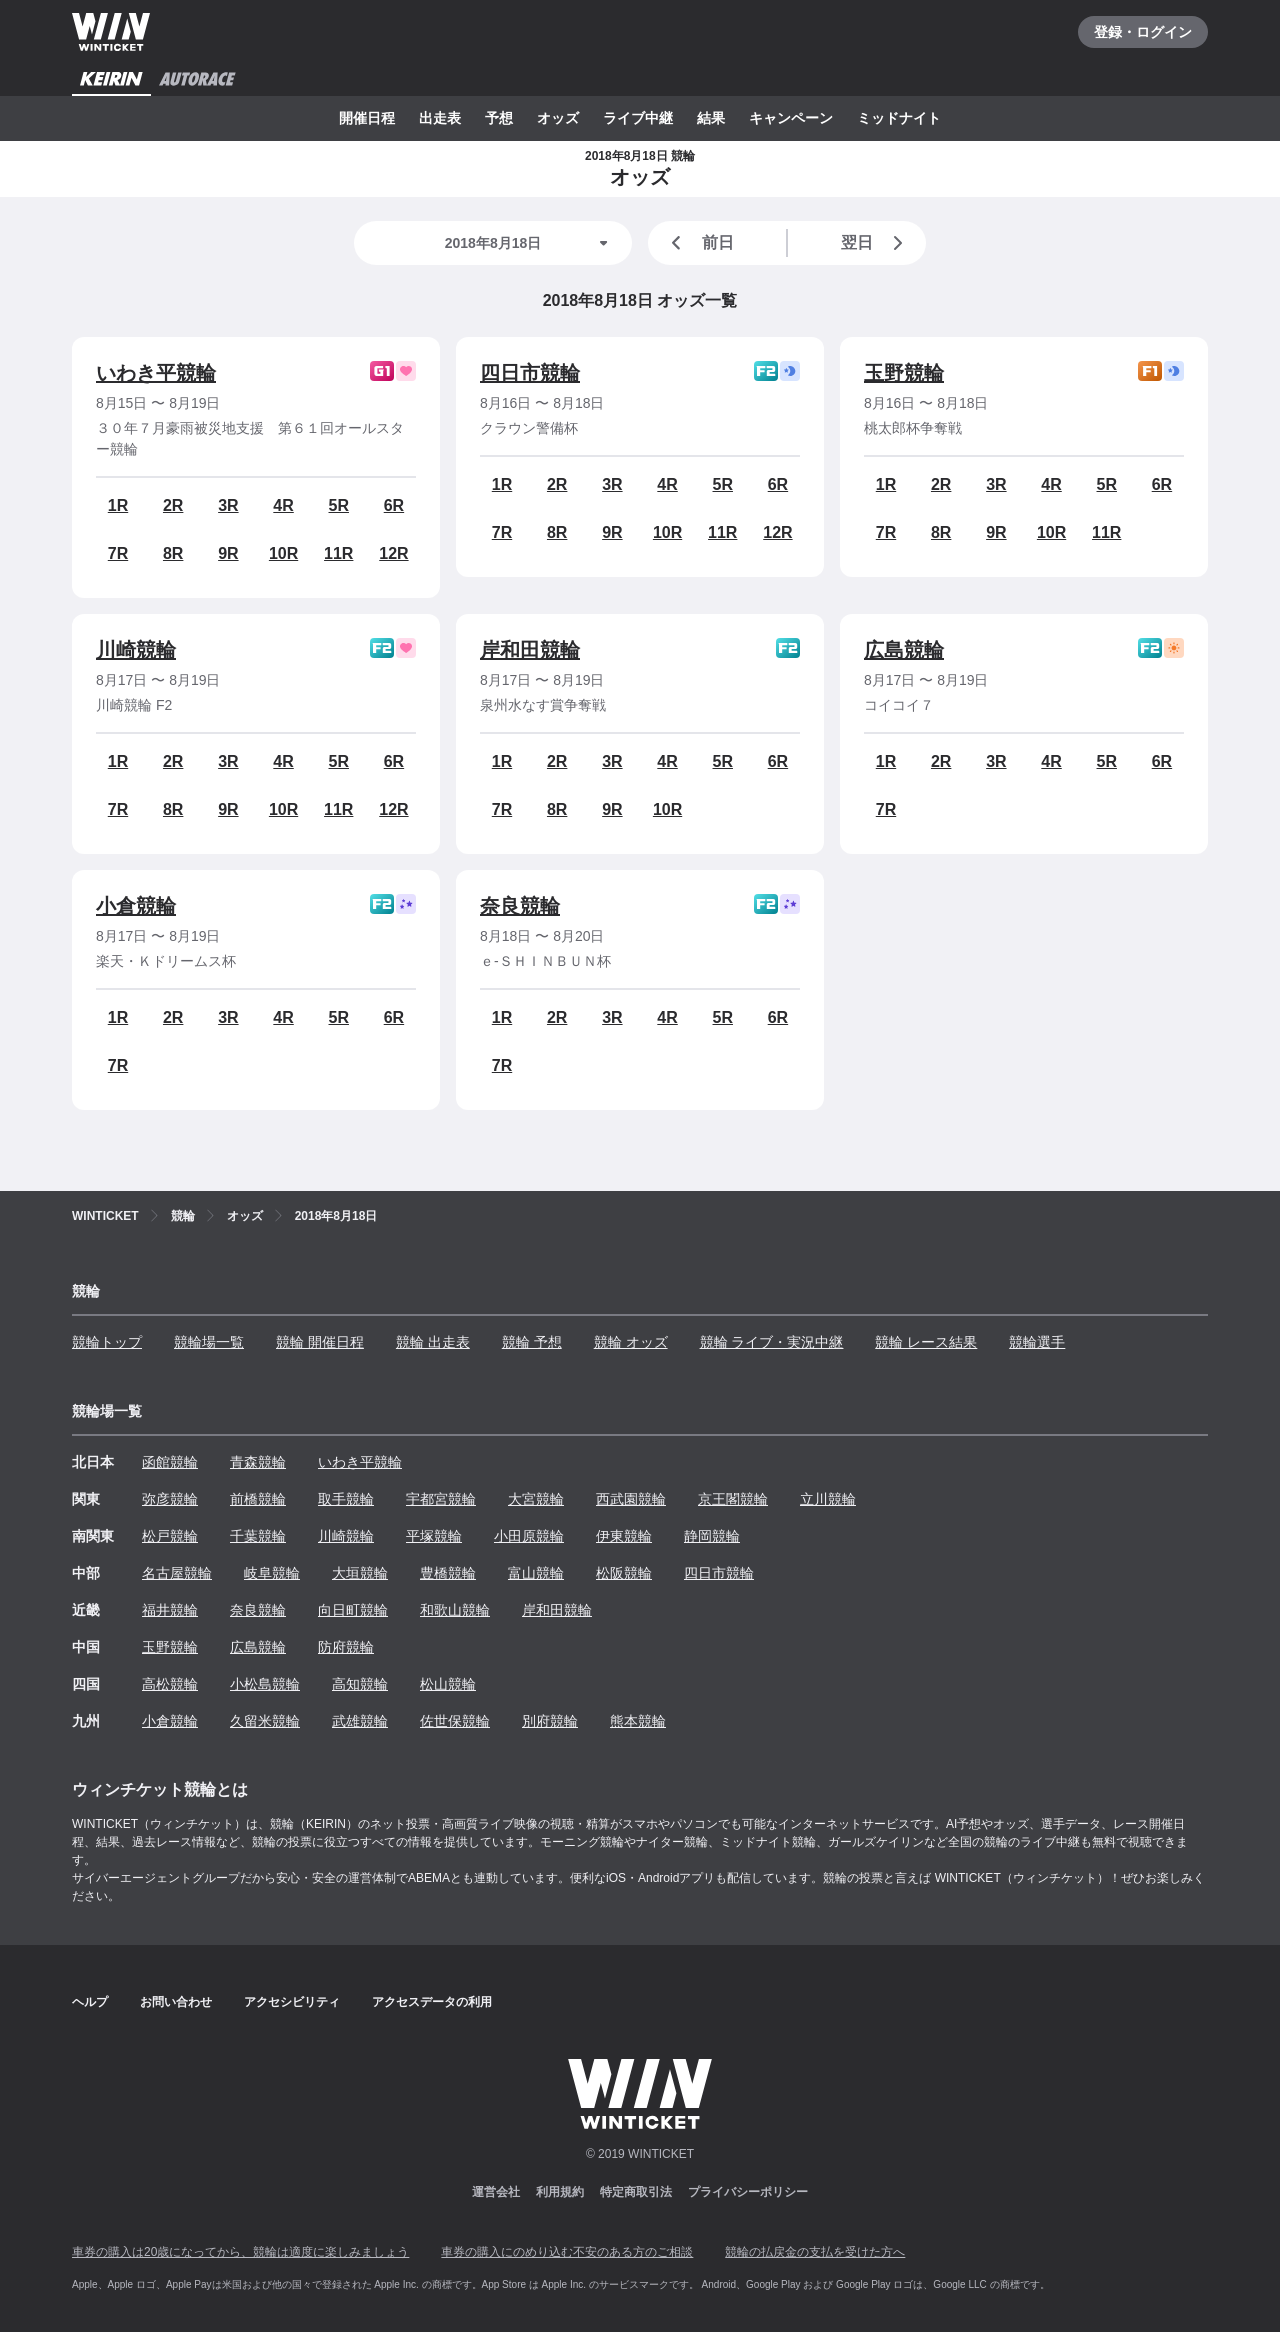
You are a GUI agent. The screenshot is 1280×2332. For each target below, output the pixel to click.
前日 (699, 243)
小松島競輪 (265, 1684)
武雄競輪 (360, 1721)
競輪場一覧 (209, 1342)
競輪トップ (107, 1342)
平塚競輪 (434, 1536)
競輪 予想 (532, 1342)
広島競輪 (904, 650)
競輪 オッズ (631, 1342)
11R (338, 553)
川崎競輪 (136, 650)
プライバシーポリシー (748, 2192)
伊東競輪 (624, 1536)
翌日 (876, 243)
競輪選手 (1037, 1342)
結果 (711, 118)
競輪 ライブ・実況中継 (772, 1342)
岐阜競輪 (272, 1573)
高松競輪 (170, 1684)
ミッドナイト (899, 118)
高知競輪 (360, 1684)
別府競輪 (550, 1721)
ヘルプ (90, 2002)
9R (228, 553)
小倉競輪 (136, 906)
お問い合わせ (176, 2002)
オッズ (558, 118)
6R (394, 505)
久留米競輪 (265, 1721)
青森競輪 (258, 1462)
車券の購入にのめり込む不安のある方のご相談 (567, 2252)
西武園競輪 (631, 1499)
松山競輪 (448, 1684)
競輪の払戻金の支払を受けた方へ (815, 2252)
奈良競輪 (520, 906)
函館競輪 (170, 1462)
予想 (499, 118)
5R (339, 505)
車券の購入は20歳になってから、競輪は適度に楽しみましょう (240, 2252)
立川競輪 (828, 1499)
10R (283, 553)
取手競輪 (346, 1499)
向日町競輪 (353, 1610)
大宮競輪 (536, 1499)
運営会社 (496, 2192)
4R (283, 505)
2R (173, 505)
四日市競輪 (530, 373)
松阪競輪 (624, 1573)
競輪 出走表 (433, 1342)
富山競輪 (536, 1573)
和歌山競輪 (455, 1610)
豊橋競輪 (448, 1573)
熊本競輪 (638, 1721)
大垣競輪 (360, 1573)
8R (173, 553)
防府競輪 (346, 1647)
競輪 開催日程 (320, 1342)
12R (393, 553)
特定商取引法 (636, 2192)
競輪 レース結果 (926, 1342)
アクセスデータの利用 (432, 2002)
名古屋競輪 (177, 1573)
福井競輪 (170, 1610)
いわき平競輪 (156, 373)
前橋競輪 (258, 1499)
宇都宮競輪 (441, 1499)
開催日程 (367, 118)
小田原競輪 (529, 1536)
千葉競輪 (258, 1536)
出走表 (440, 118)
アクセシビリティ (292, 2002)
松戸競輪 (170, 1536)
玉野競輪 (904, 373)
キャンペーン (791, 118)
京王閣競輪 (733, 1499)
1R (118, 505)
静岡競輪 (712, 1536)
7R (118, 553)
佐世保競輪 (455, 1721)
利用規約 (560, 2192)
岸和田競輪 (530, 650)
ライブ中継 (638, 118)
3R (228, 505)
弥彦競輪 (170, 1499)
